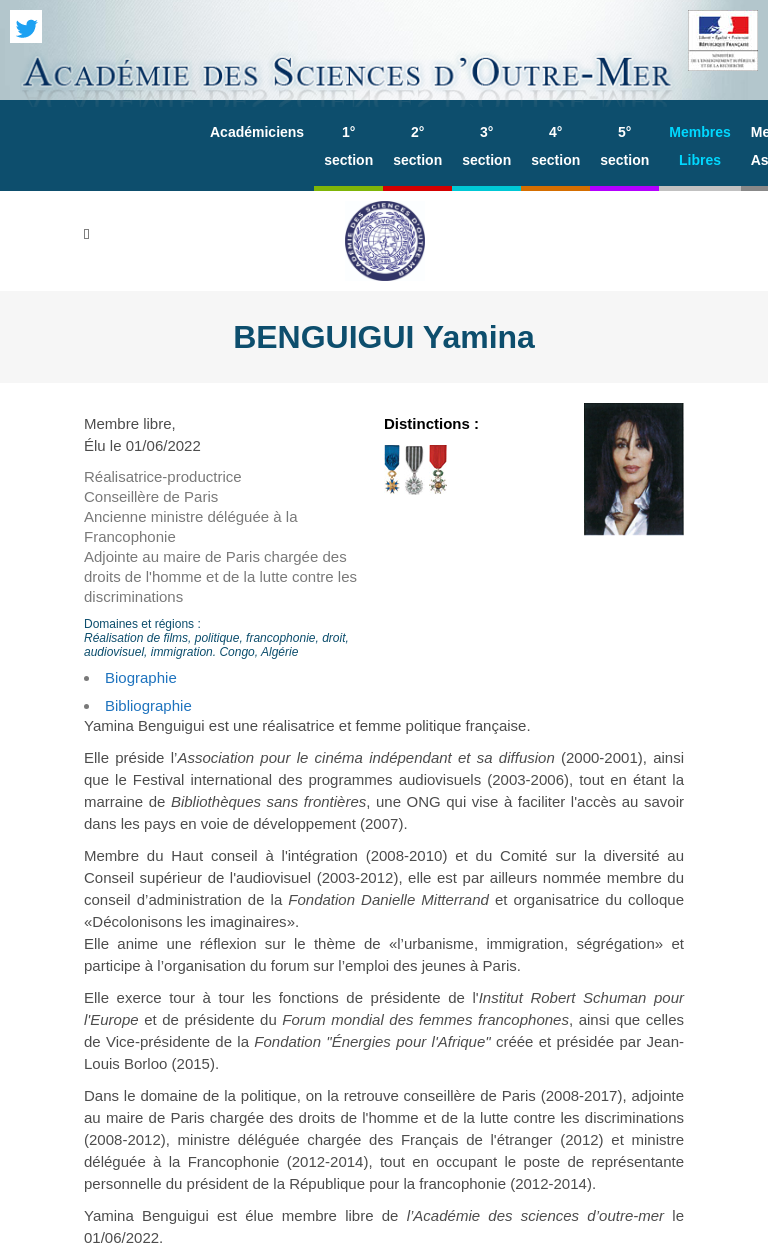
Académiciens (257, 132)
